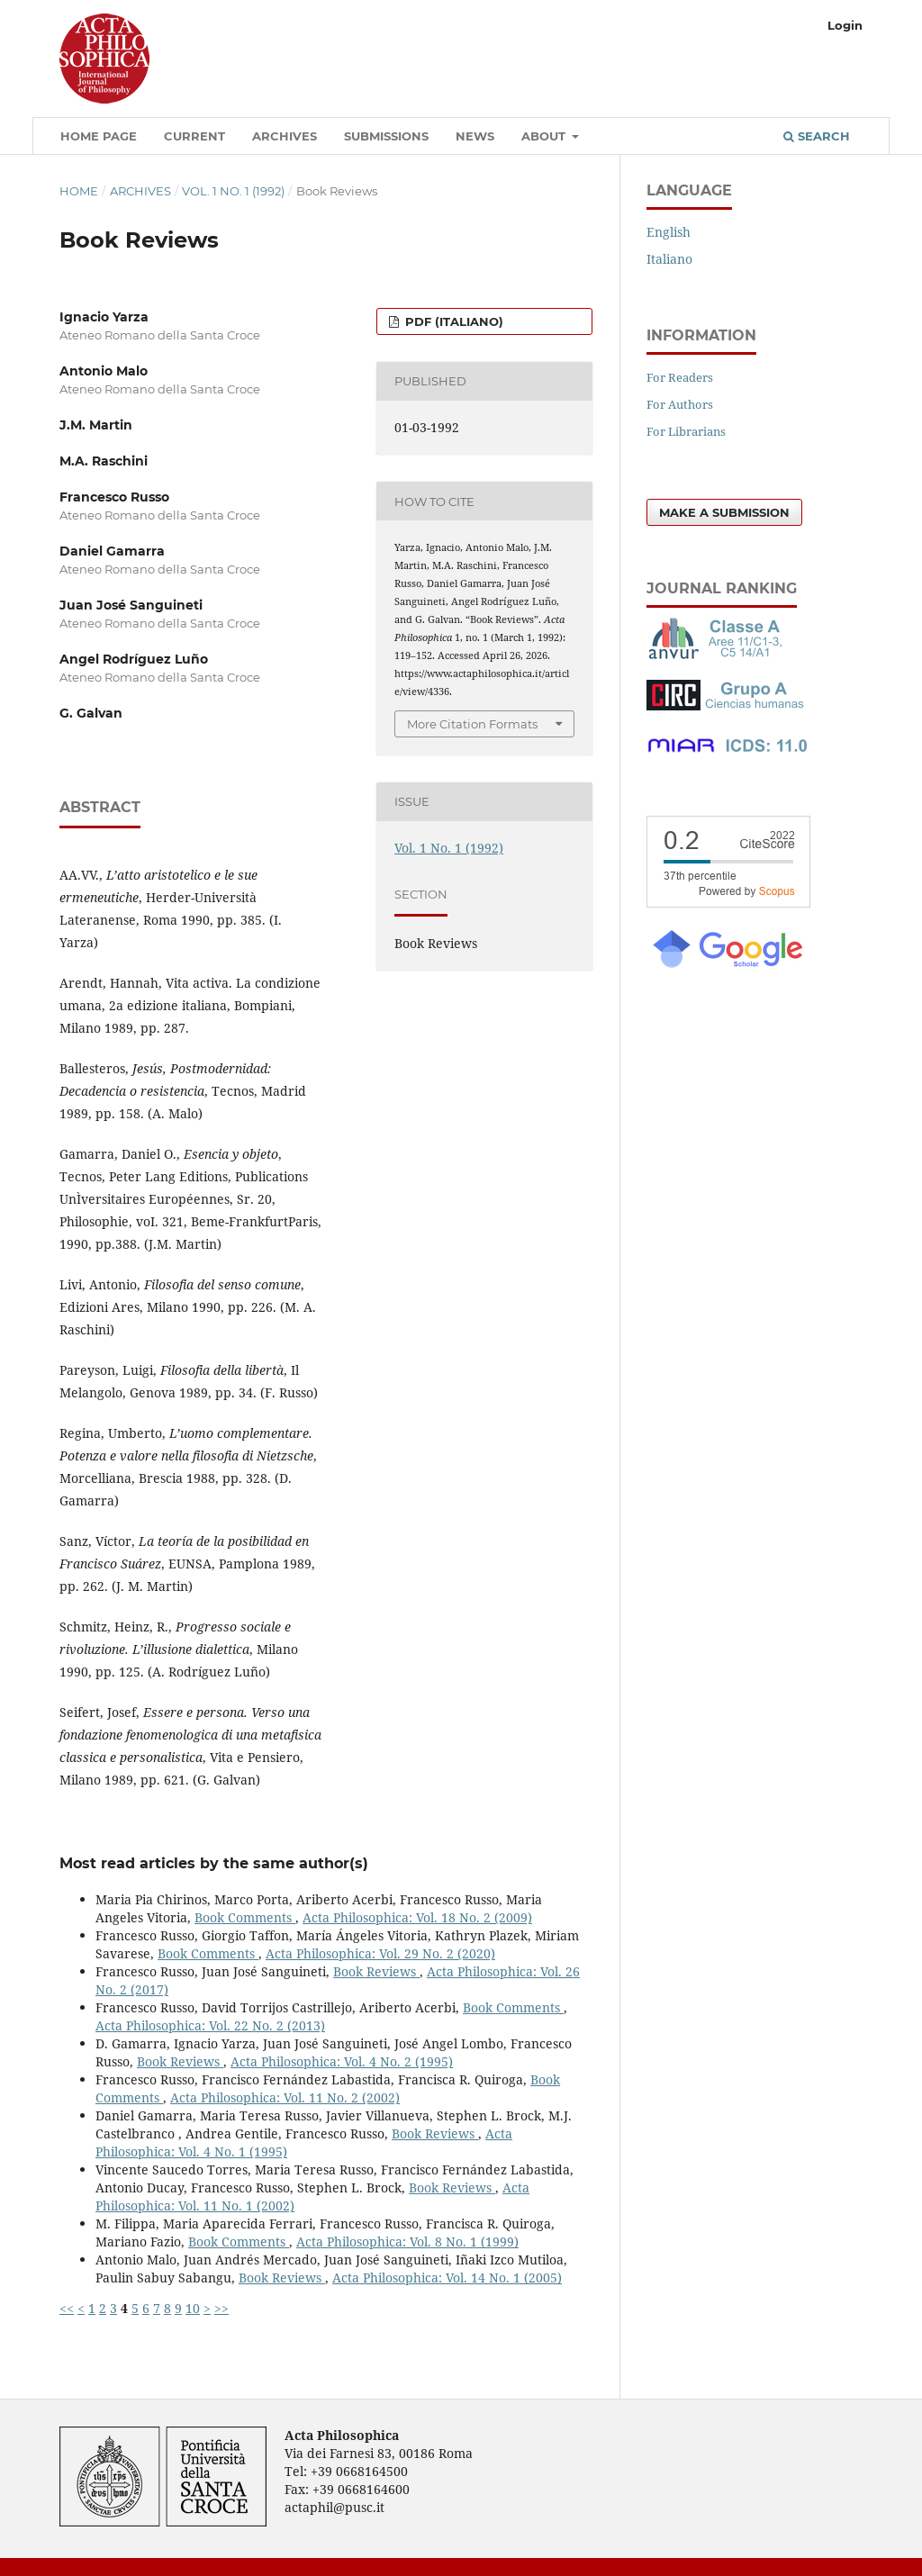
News (475, 136)
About (545, 136)
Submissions (386, 136)
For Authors (679, 404)
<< (66, 2308)
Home (78, 191)
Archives (284, 136)
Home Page (98, 136)
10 (192, 2308)
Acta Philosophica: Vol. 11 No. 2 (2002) (285, 2097)
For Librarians (686, 431)
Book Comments (244, 1917)
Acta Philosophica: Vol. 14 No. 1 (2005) (447, 2277)
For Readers (679, 377)
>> (221, 2308)
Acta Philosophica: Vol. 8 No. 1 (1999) (407, 2241)
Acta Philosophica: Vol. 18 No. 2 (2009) (417, 1917)
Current (194, 136)
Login (845, 25)
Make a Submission (724, 512)
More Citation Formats (472, 724)
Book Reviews (376, 1971)
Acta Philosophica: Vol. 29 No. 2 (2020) (380, 1953)
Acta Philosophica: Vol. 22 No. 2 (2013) (210, 2025)
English (668, 231)
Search (816, 136)
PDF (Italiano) (452, 321)
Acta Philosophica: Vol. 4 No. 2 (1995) (341, 2061)
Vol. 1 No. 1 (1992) (233, 191)
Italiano (669, 258)
